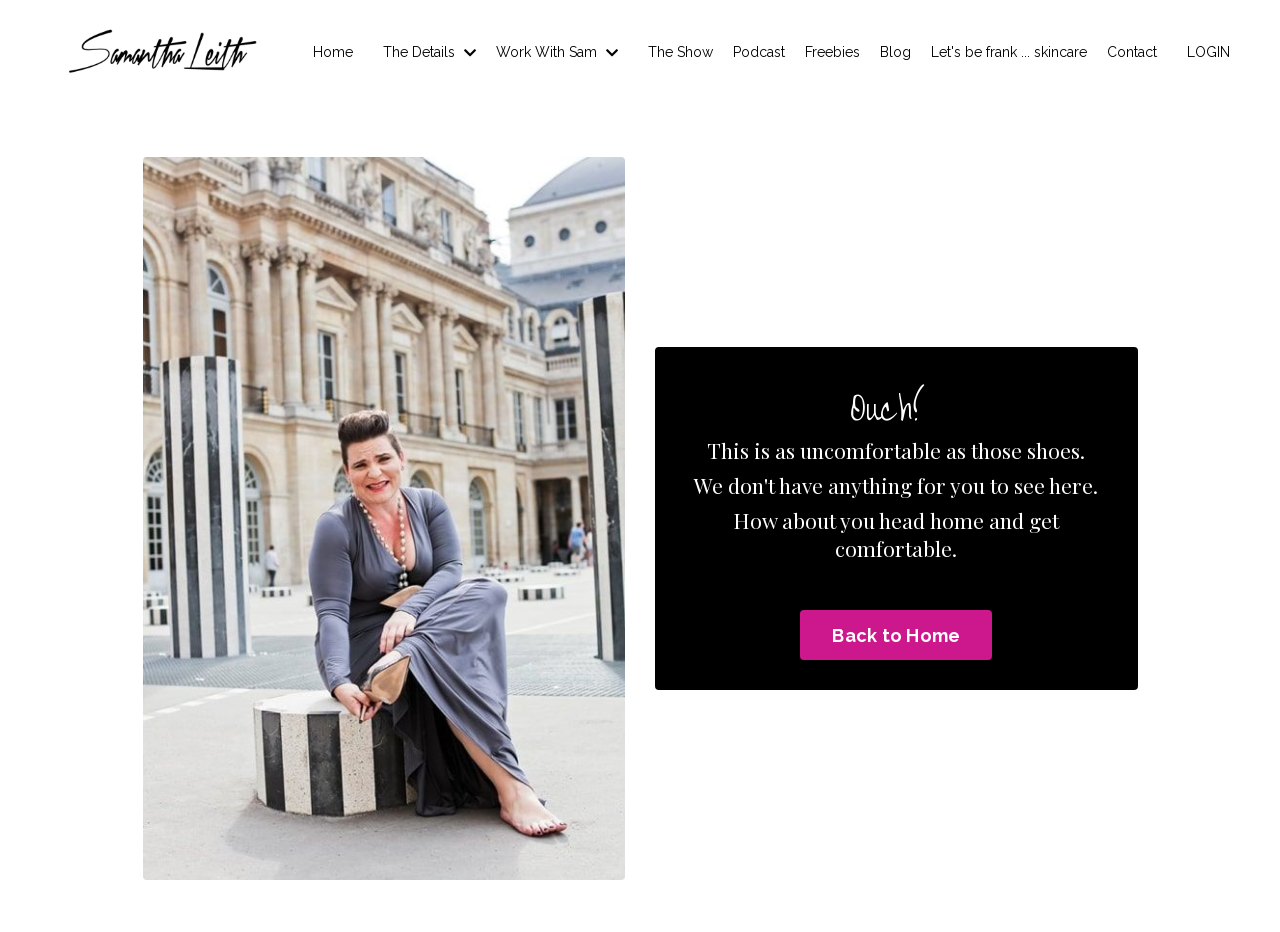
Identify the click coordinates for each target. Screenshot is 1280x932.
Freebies (832, 52)
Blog (895, 52)
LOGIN (1208, 52)
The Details (429, 52)
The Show (680, 52)
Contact (1132, 52)
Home (333, 52)
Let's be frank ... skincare (1009, 52)
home (957, 520)
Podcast (759, 52)
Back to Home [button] (896, 635)
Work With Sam (557, 52)
